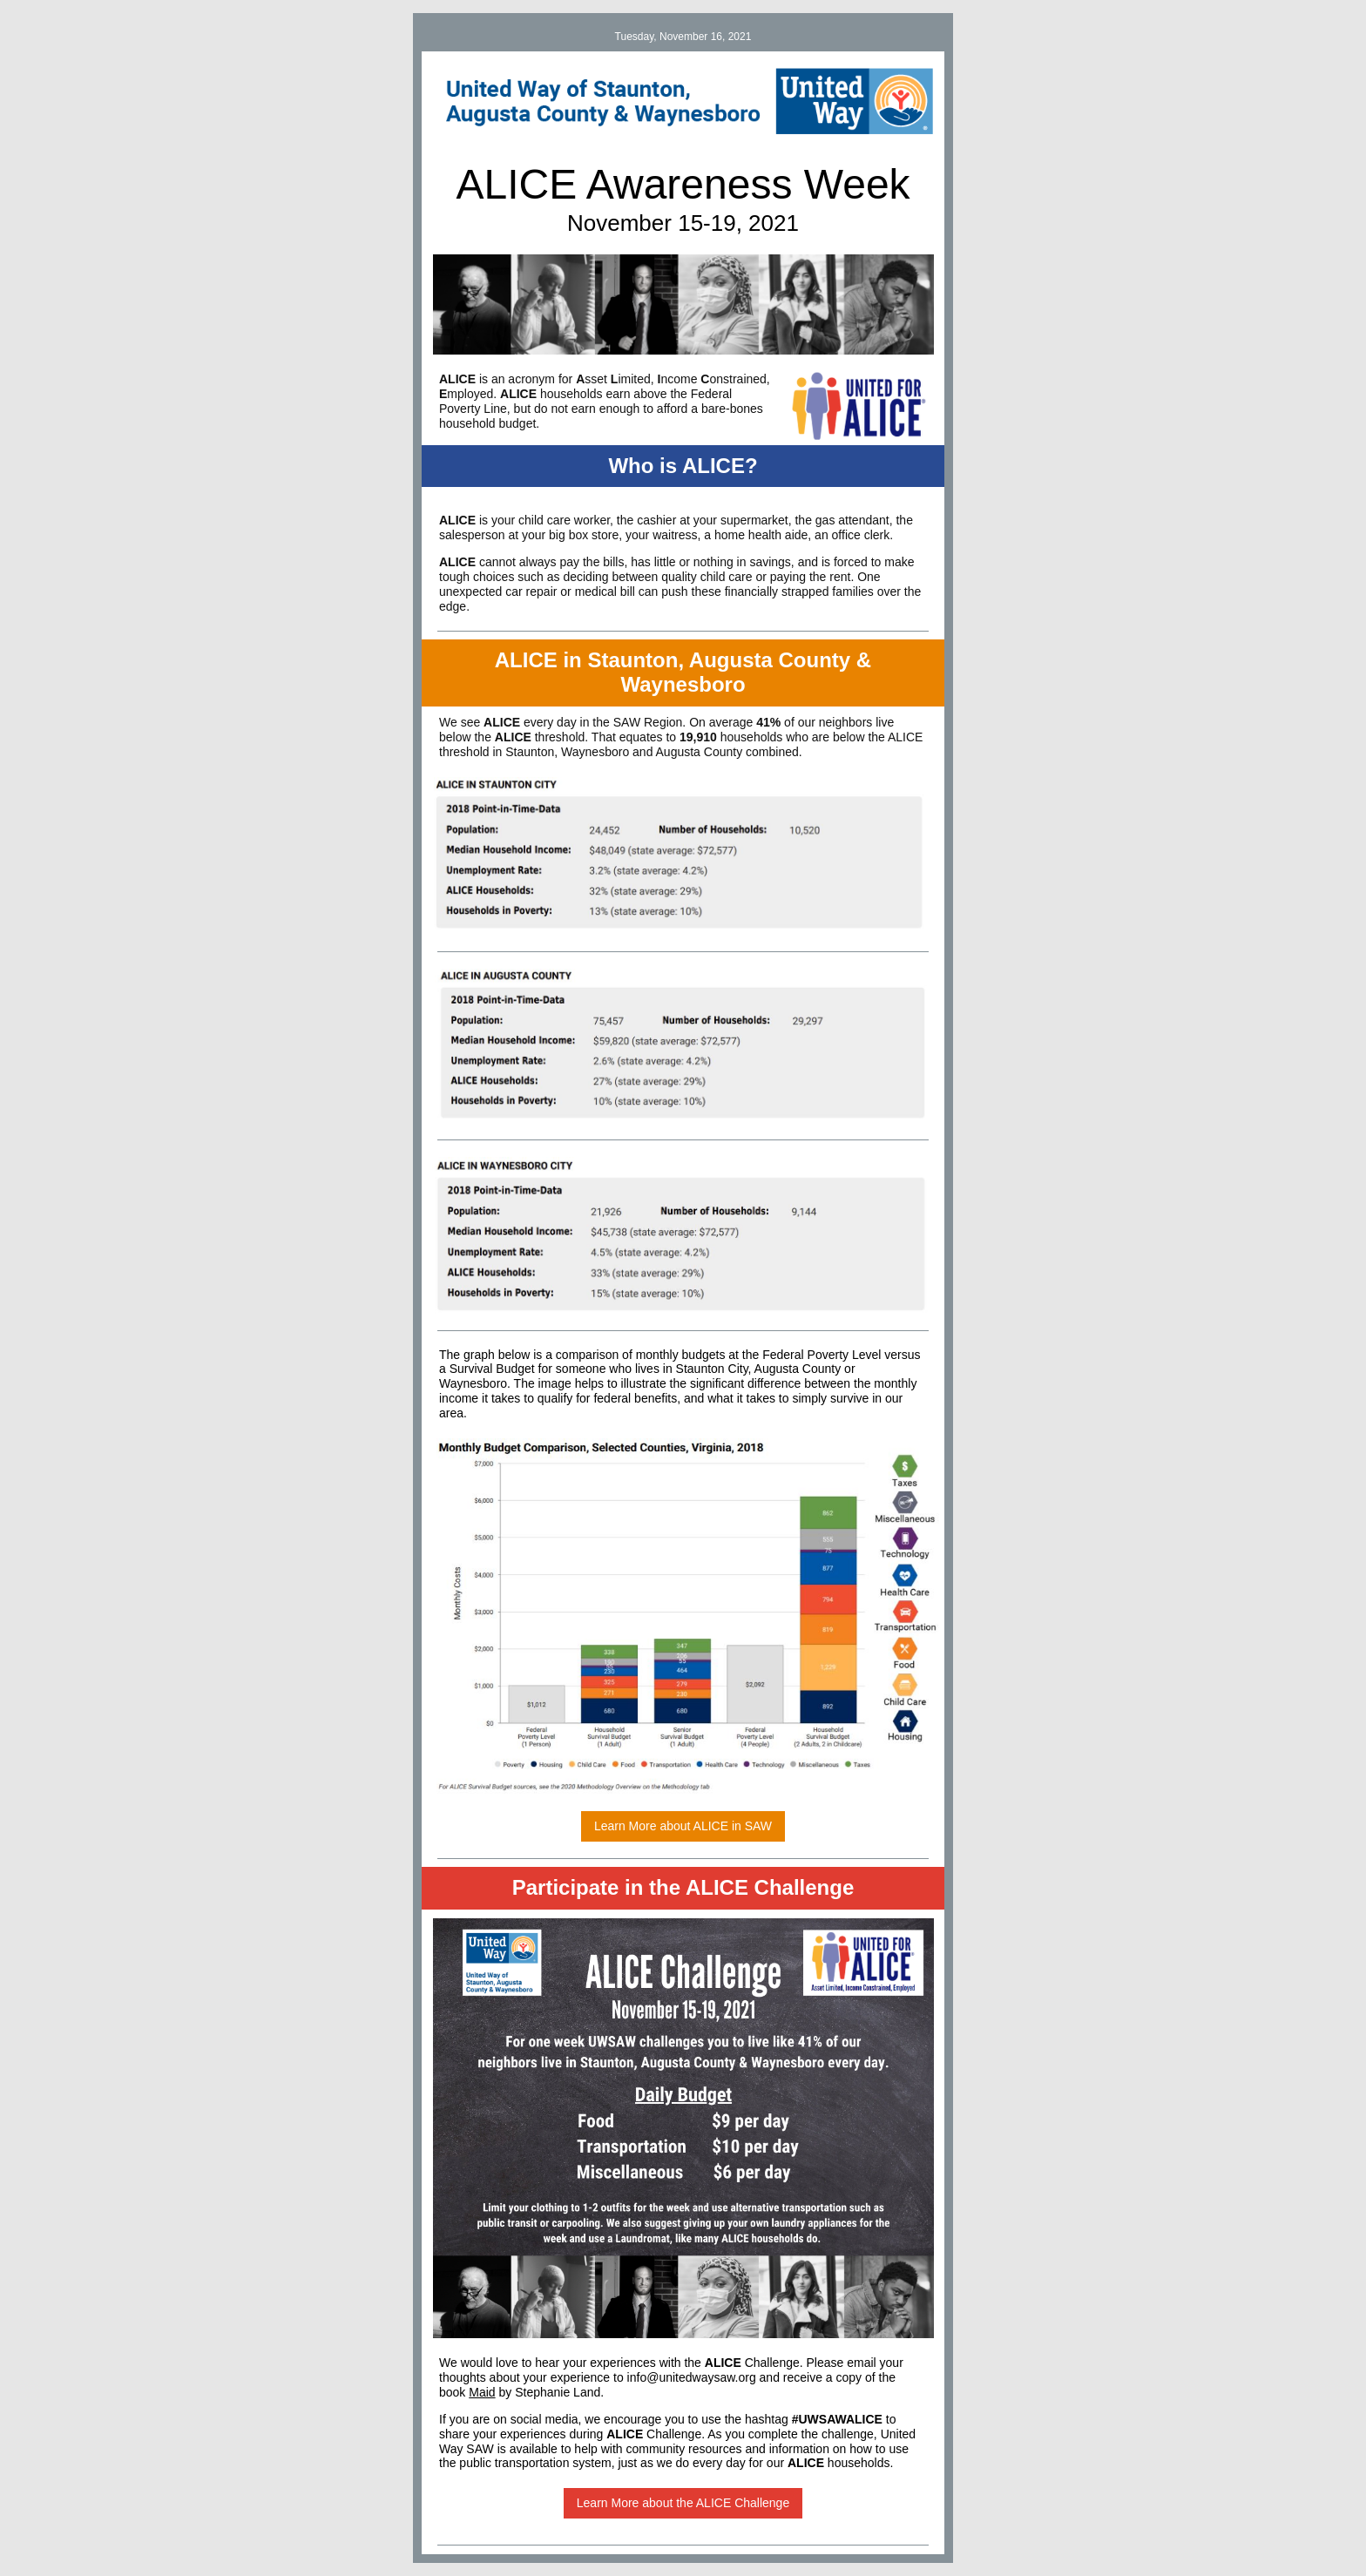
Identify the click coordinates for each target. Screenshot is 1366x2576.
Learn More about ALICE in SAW (683, 1826)
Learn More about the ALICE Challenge (683, 2503)
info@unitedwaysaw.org (691, 2377)
